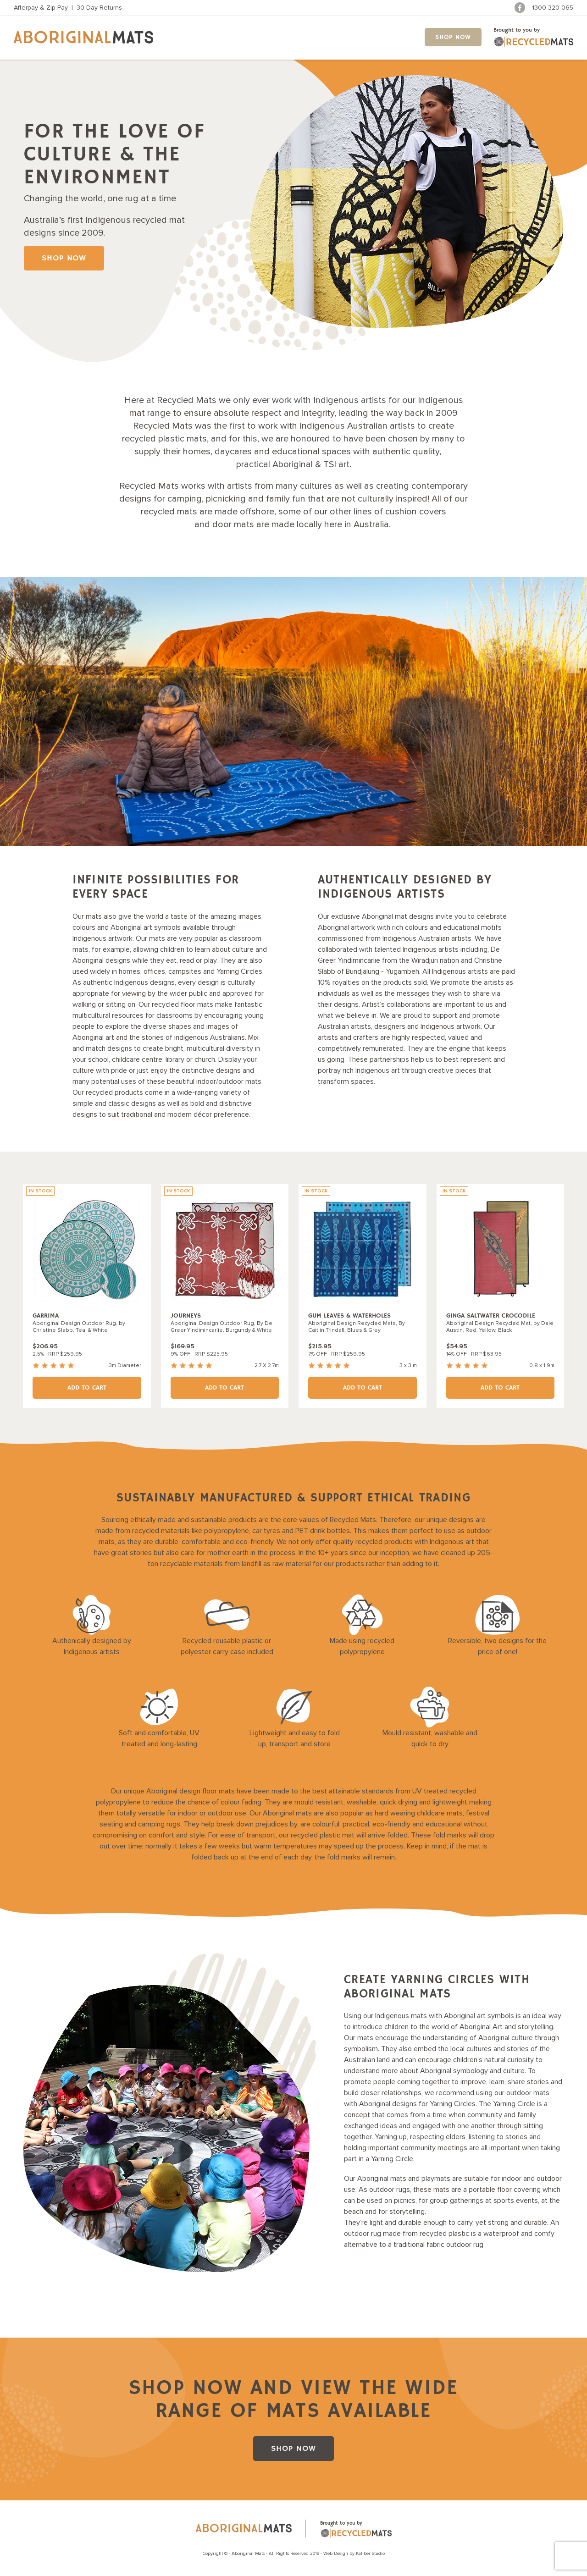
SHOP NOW (64, 258)
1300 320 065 (552, 7)
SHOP (453, 37)
